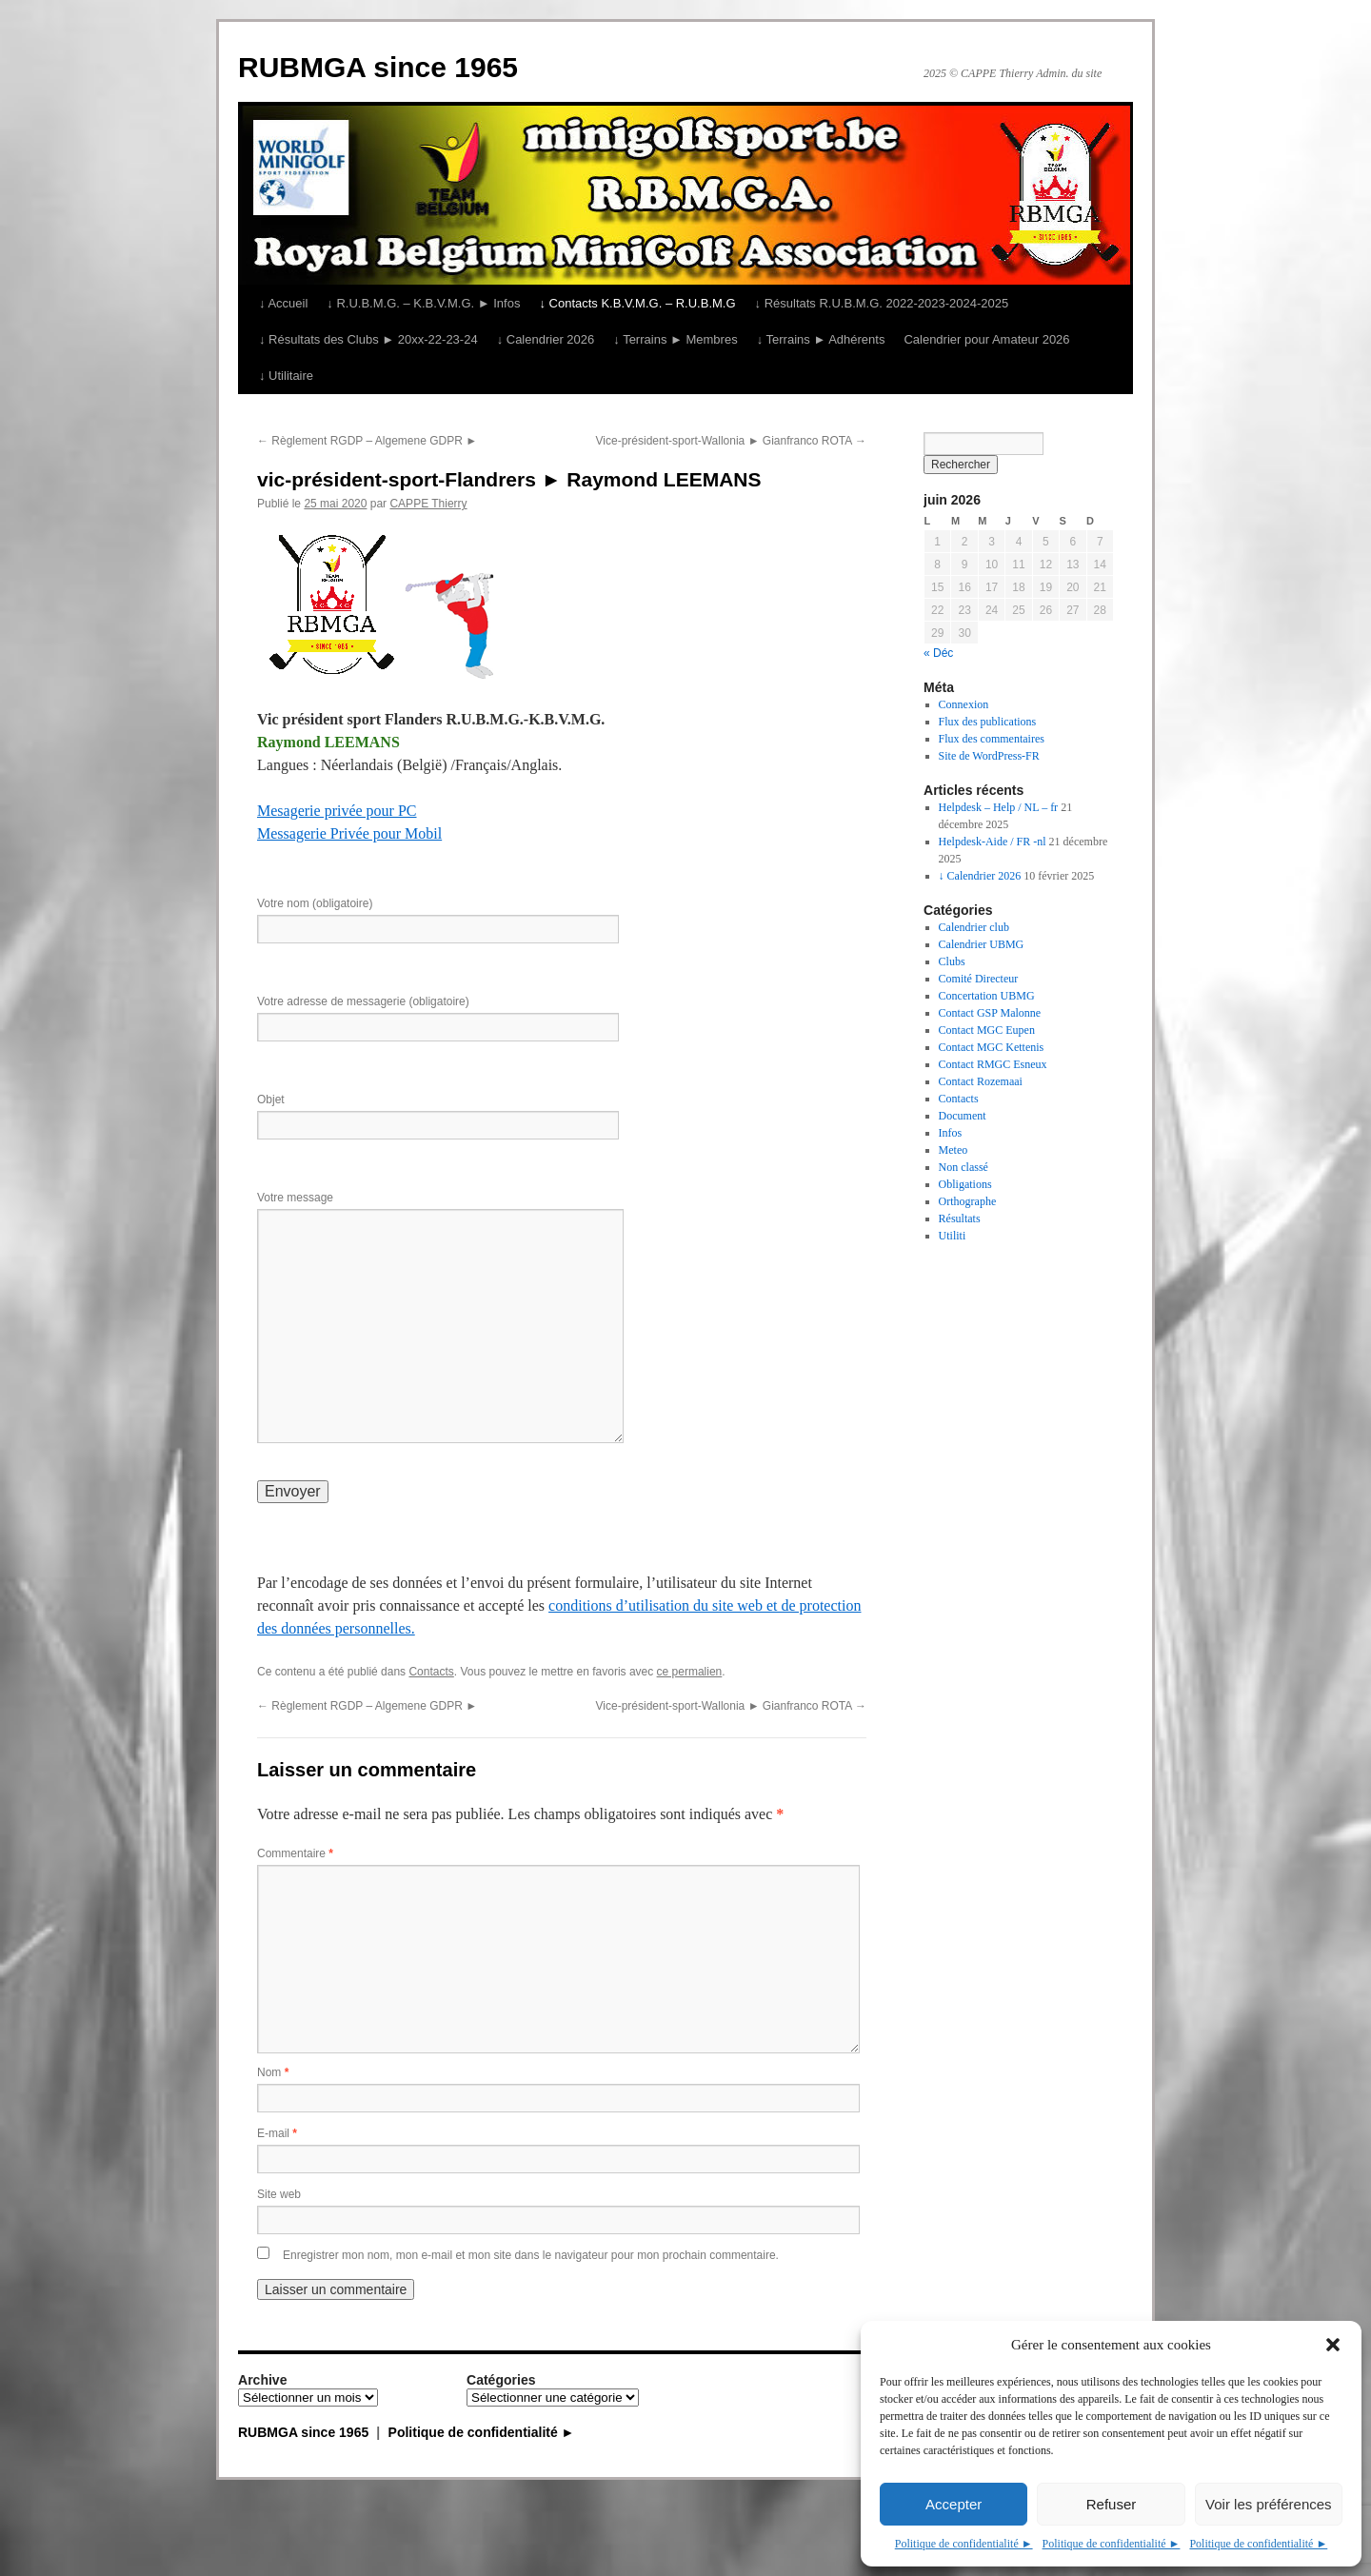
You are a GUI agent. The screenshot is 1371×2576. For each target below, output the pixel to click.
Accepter (953, 2504)
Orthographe (968, 1201)
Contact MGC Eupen (987, 1030)
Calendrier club (974, 927)
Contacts (430, 1671)
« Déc (938, 653)
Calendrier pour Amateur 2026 (986, 339)
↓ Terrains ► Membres (675, 339)
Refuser (1111, 2504)
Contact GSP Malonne (990, 1013)
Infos (951, 1132)
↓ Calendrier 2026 (546, 339)
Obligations (965, 1184)
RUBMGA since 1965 (378, 67)
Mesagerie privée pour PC (337, 811)
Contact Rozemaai (981, 1081)
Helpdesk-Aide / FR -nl (992, 841)
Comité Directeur (979, 978)
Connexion (964, 704)
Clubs (952, 961)
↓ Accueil (283, 303)
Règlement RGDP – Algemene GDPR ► (367, 440)
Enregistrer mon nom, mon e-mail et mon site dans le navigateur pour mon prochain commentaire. (531, 2255)
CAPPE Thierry (428, 503)
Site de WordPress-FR (989, 756)
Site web (279, 2194)
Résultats (960, 1218)
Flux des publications (988, 721)
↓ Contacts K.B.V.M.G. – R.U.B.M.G (637, 303)
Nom (272, 2072)
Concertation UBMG (987, 995)
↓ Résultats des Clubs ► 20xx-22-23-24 (368, 339)
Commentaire (295, 1853)
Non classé (963, 1167)
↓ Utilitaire (286, 375)
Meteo (953, 1150)
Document (962, 1115)
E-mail (277, 2133)
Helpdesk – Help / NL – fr (999, 807)
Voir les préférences (1268, 2504)
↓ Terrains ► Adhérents (821, 339)
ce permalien (690, 1671)
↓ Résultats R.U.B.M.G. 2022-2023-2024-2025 (882, 303)
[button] (1332, 2344)
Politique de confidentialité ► (964, 2543)
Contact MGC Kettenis (991, 1047)
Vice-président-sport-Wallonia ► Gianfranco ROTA (731, 440)
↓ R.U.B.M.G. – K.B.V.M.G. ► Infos (423, 303)
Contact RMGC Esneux (993, 1064)
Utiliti (952, 1235)
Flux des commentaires (991, 738)
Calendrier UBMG (981, 944)
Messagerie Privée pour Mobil (349, 833)
